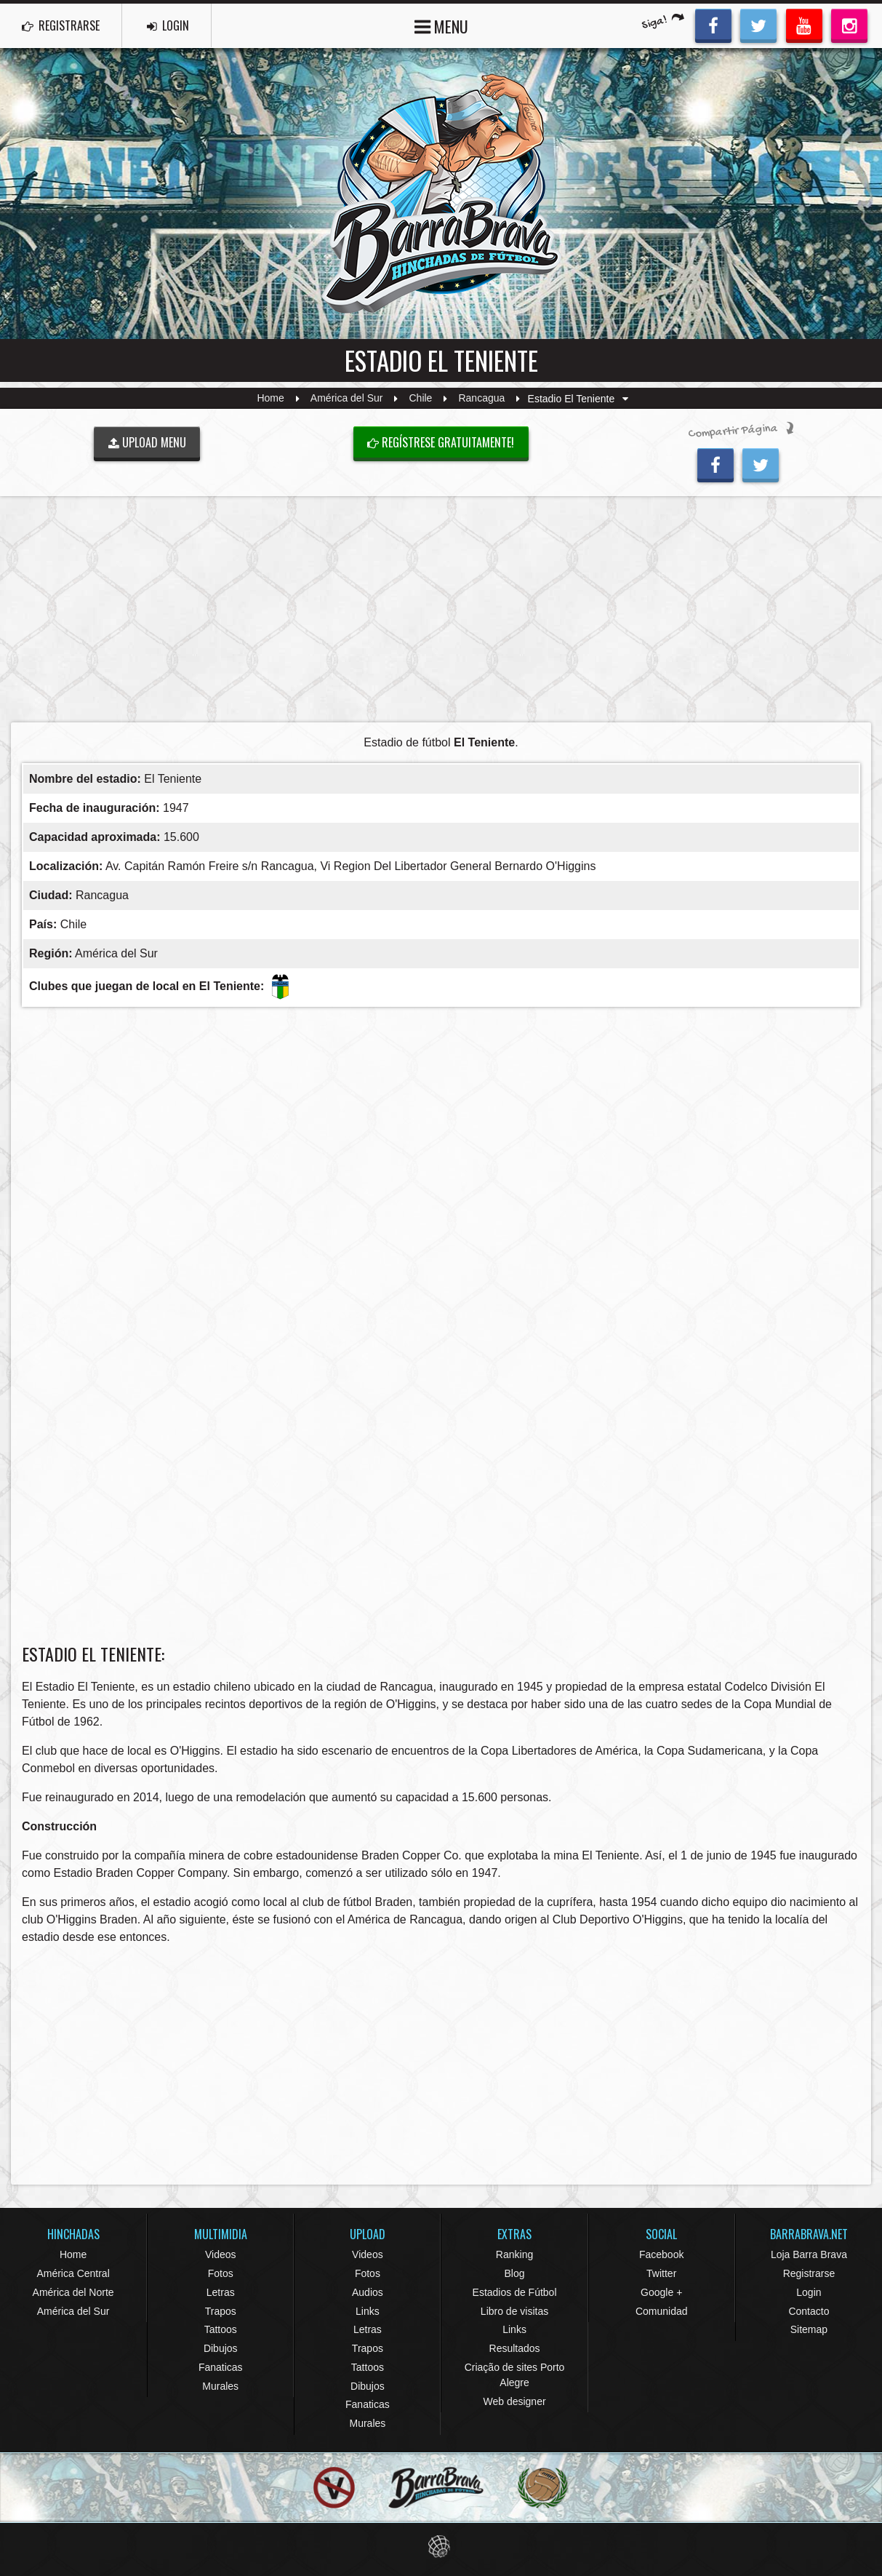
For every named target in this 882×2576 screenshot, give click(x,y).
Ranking (514, 2254)
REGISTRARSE (61, 25)
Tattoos (220, 2329)
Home (270, 398)
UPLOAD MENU (147, 442)
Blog (515, 2273)
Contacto (808, 2311)
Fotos (220, 2273)
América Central (72, 2273)
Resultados (514, 2348)
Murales (220, 2386)
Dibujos (221, 2348)
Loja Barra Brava (809, 2254)
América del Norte (73, 2292)
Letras (221, 2292)
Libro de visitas (514, 2311)
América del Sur (346, 398)
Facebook (661, 2254)
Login (808, 2292)
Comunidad (662, 2311)
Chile (421, 398)
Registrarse (809, 2273)
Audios (367, 2292)
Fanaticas (221, 2367)
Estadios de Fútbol (515, 2292)
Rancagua (481, 398)
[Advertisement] (441, 609)
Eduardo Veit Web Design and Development (441, 2547)
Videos (220, 2254)
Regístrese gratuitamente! (440, 442)
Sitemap (808, 2329)
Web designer (514, 2401)
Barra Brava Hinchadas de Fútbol (441, 193)
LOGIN (168, 25)
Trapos (220, 2311)
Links (368, 2311)
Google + (661, 2292)
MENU (441, 25)
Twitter (661, 2273)
